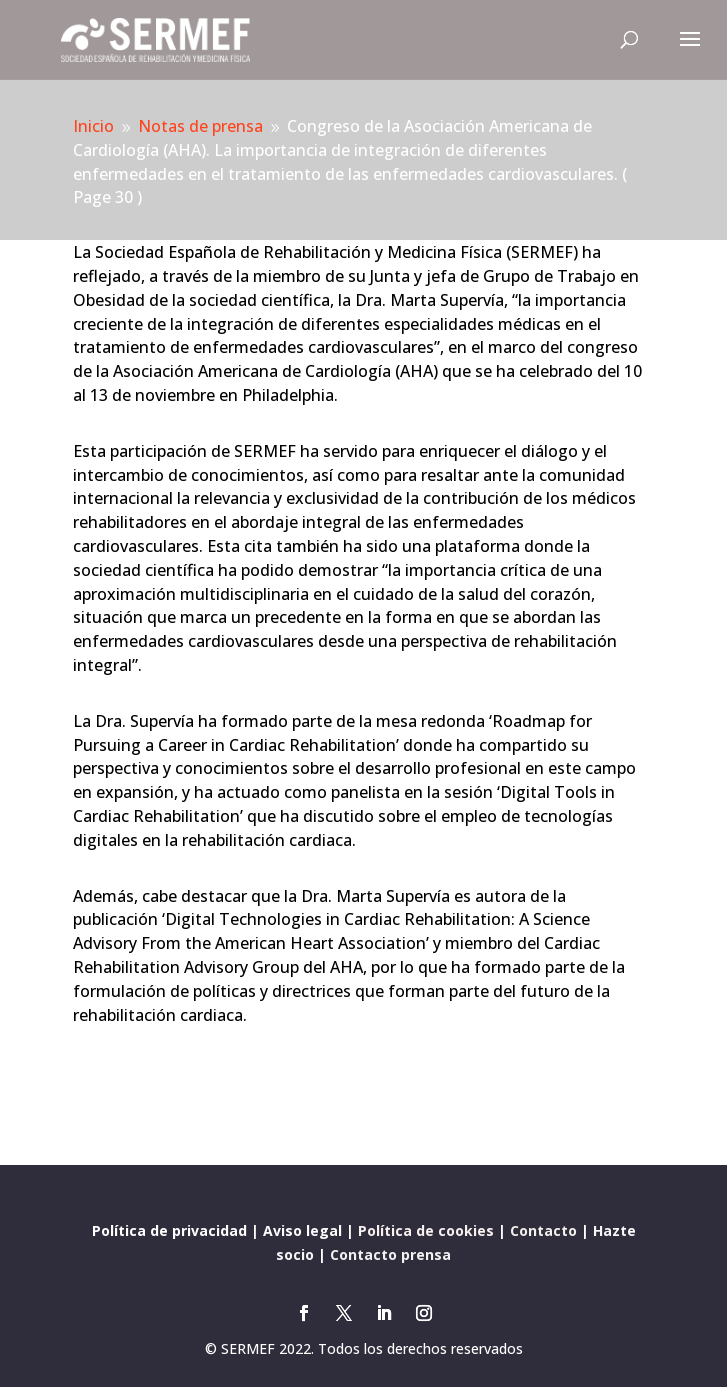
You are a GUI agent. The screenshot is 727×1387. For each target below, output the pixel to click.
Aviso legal (302, 1230)
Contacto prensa (390, 1254)
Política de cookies (426, 1230)
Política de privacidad (169, 1230)
